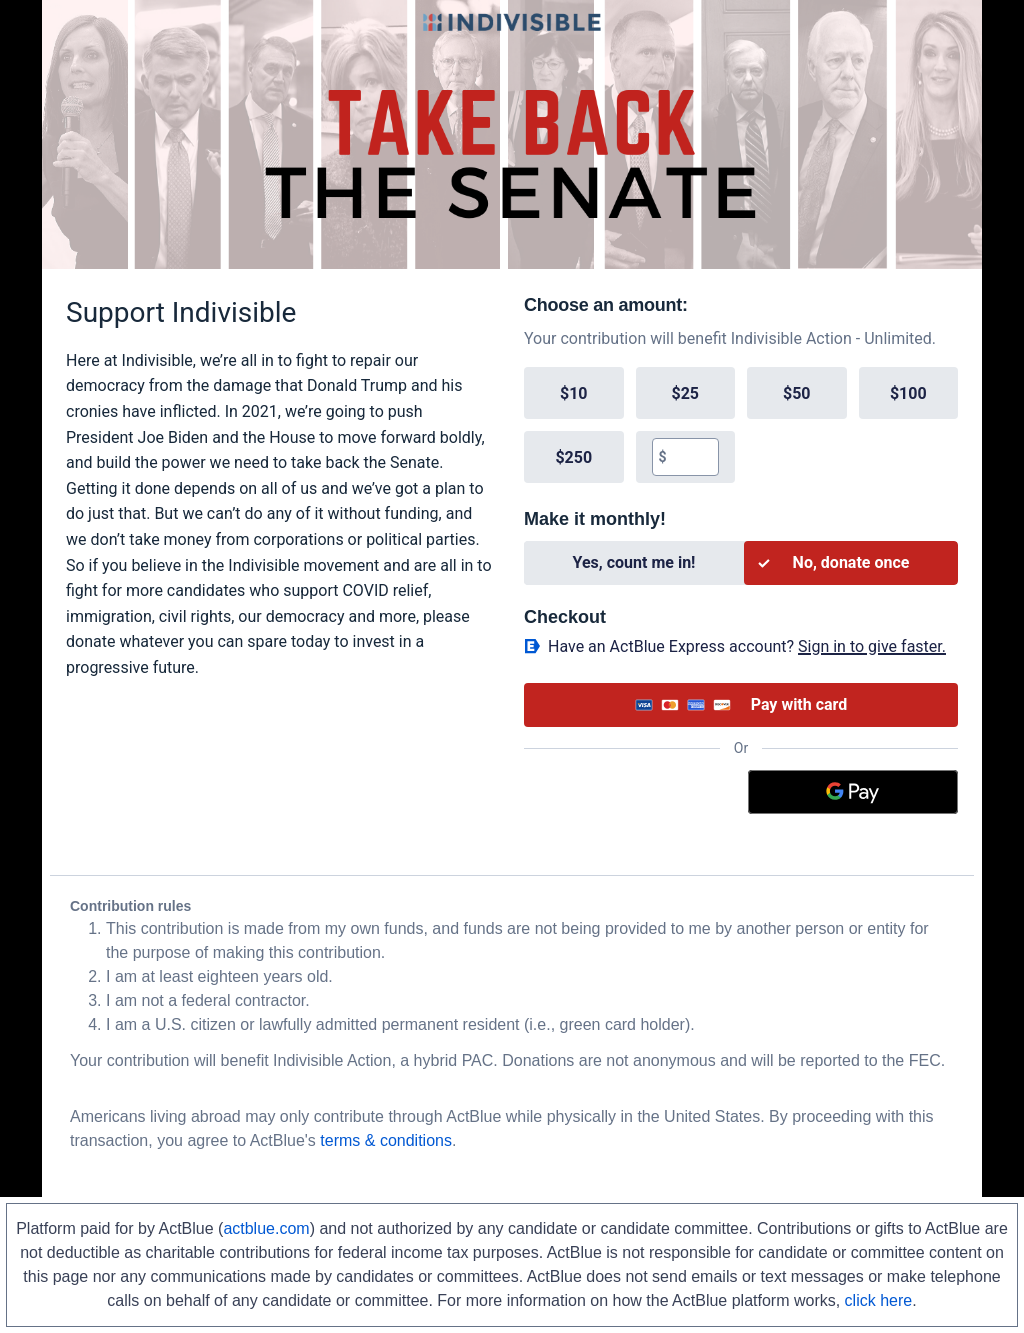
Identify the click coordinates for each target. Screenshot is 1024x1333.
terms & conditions (386, 1140)
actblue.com (266, 1228)
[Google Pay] (853, 792)
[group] (741, 425)
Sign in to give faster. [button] (872, 646)
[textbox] (692, 457)
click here (879, 1300)
